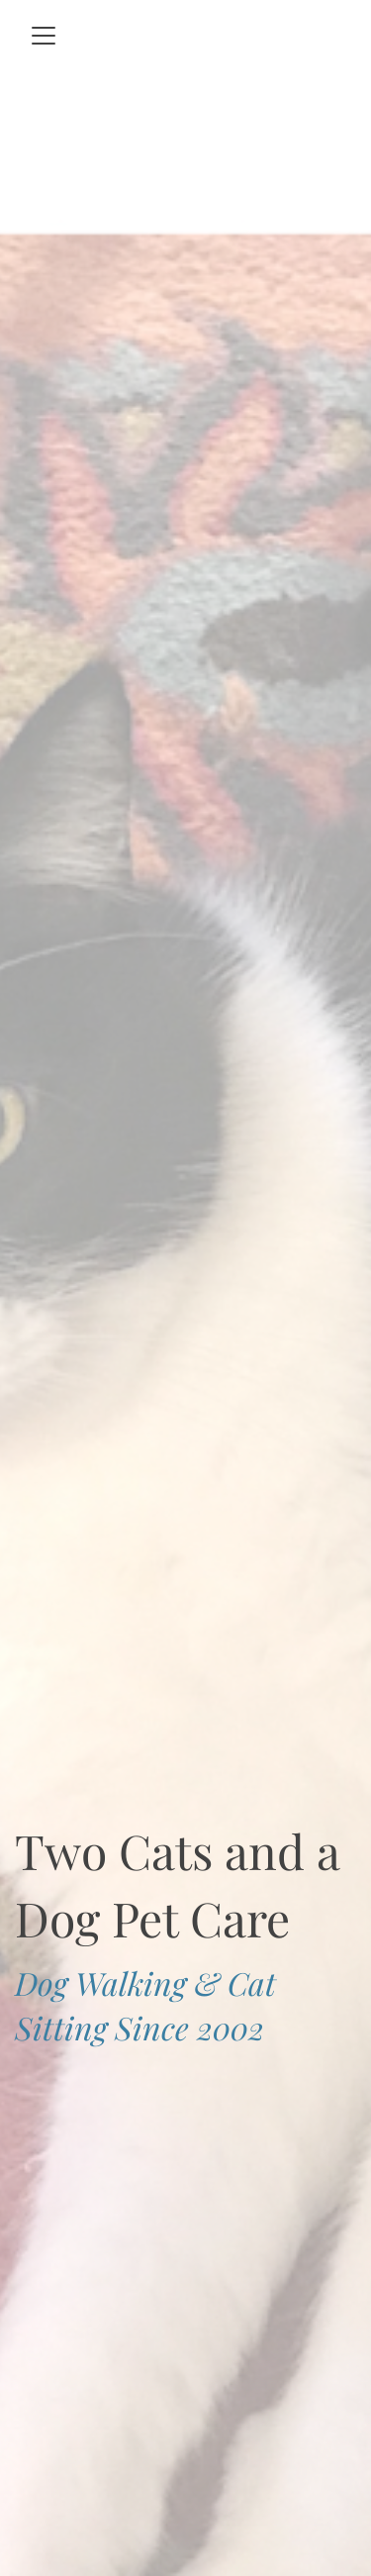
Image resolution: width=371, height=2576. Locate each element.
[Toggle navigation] (43, 35)
